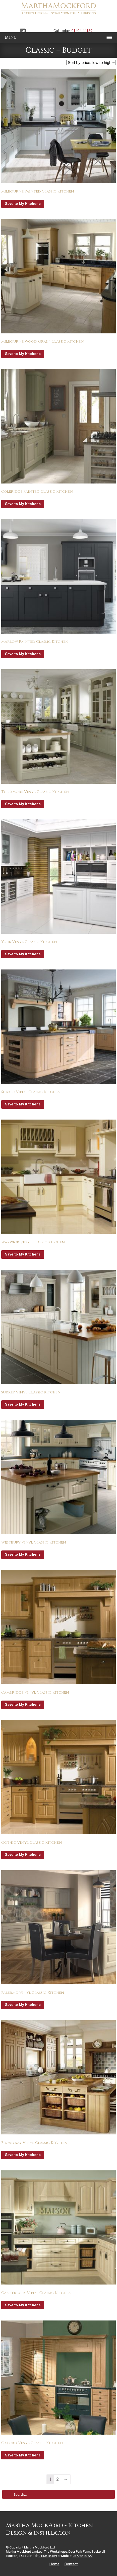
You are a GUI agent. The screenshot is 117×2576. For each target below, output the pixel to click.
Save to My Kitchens (23, 203)
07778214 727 (83, 2556)
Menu (11, 37)
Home (54, 2564)
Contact (71, 2564)
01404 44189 (81, 31)
